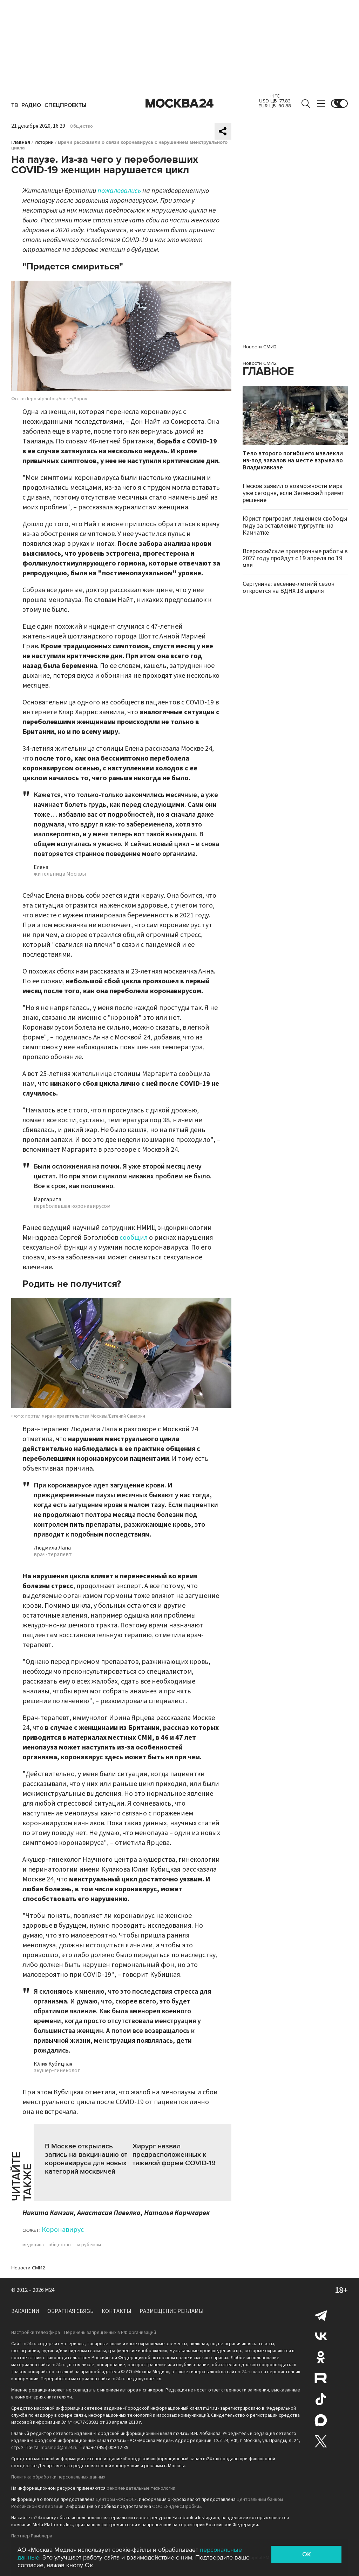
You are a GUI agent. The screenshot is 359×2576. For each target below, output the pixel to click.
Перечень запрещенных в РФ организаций (110, 2332)
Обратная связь (70, 2311)
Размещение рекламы (172, 2311)
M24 (50, 2290)
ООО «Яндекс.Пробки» (176, 2506)
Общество (81, 126)
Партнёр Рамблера (31, 2536)
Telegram (321, 2315)
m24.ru (29, 2343)
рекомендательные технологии (141, 2488)
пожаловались (119, 191)
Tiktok (321, 2399)
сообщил (134, 1238)
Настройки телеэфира (35, 2332)
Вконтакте (321, 2336)
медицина (33, 2244)
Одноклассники (321, 2357)
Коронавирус (63, 2230)
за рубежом (88, 2244)
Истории (44, 142)
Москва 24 (179, 103)
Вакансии (25, 2311)
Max (321, 2420)
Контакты (116, 2311)
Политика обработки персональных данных (58, 2477)
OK (306, 2554)
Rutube (321, 2378)
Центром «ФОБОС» (116, 2499)
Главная (20, 142)
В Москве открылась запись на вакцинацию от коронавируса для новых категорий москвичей (86, 2159)
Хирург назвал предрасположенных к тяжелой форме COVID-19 (174, 2154)
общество (59, 2244)
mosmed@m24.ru (59, 2447)
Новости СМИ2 (28, 2268)
